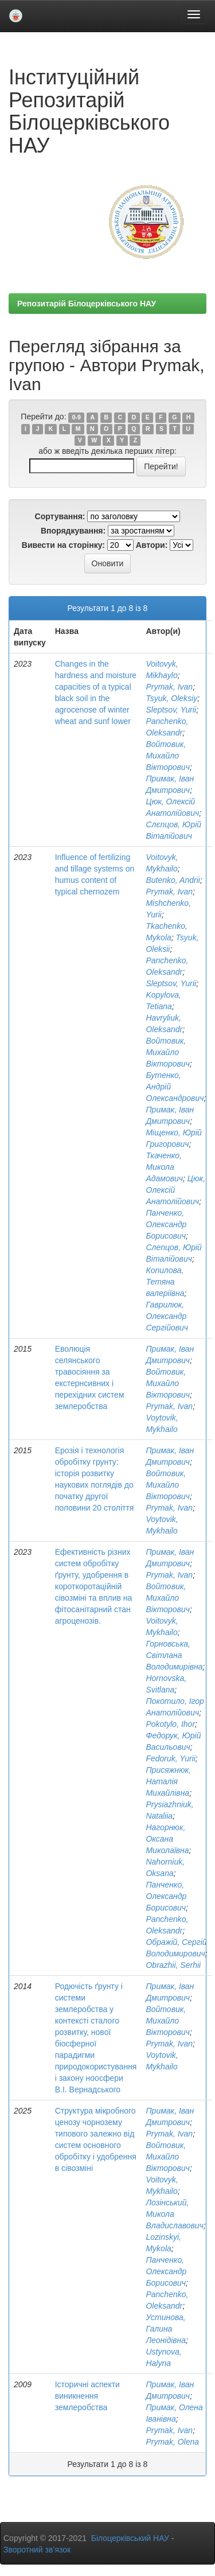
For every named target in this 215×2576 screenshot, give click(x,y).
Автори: (152, 545)
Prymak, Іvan (169, 686)
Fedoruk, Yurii (170, 1758)
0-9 (76, 417)
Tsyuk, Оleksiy (171, 698)
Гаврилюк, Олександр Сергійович (167, 1316)
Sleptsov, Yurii (171, 709)
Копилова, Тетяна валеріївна (165, 1282)
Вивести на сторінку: (63, 545)
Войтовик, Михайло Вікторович (167, 756)
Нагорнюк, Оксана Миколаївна (167, 1839)
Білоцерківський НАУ (130, 2538)
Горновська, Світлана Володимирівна (174, 1655)
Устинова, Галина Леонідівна (166, 2329)
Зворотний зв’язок (37, 2549)
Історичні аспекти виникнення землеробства (87, 2396)
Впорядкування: (73, 530)
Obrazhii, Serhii (173, 1965)
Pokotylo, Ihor (170, 1724)
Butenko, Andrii (173, 880)
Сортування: (60, 516)
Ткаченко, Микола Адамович (164, 1167)
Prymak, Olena (172, 2441)
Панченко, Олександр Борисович (166, 1224)
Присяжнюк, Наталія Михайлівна (168, 1781)
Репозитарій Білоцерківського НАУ (86, 303)
